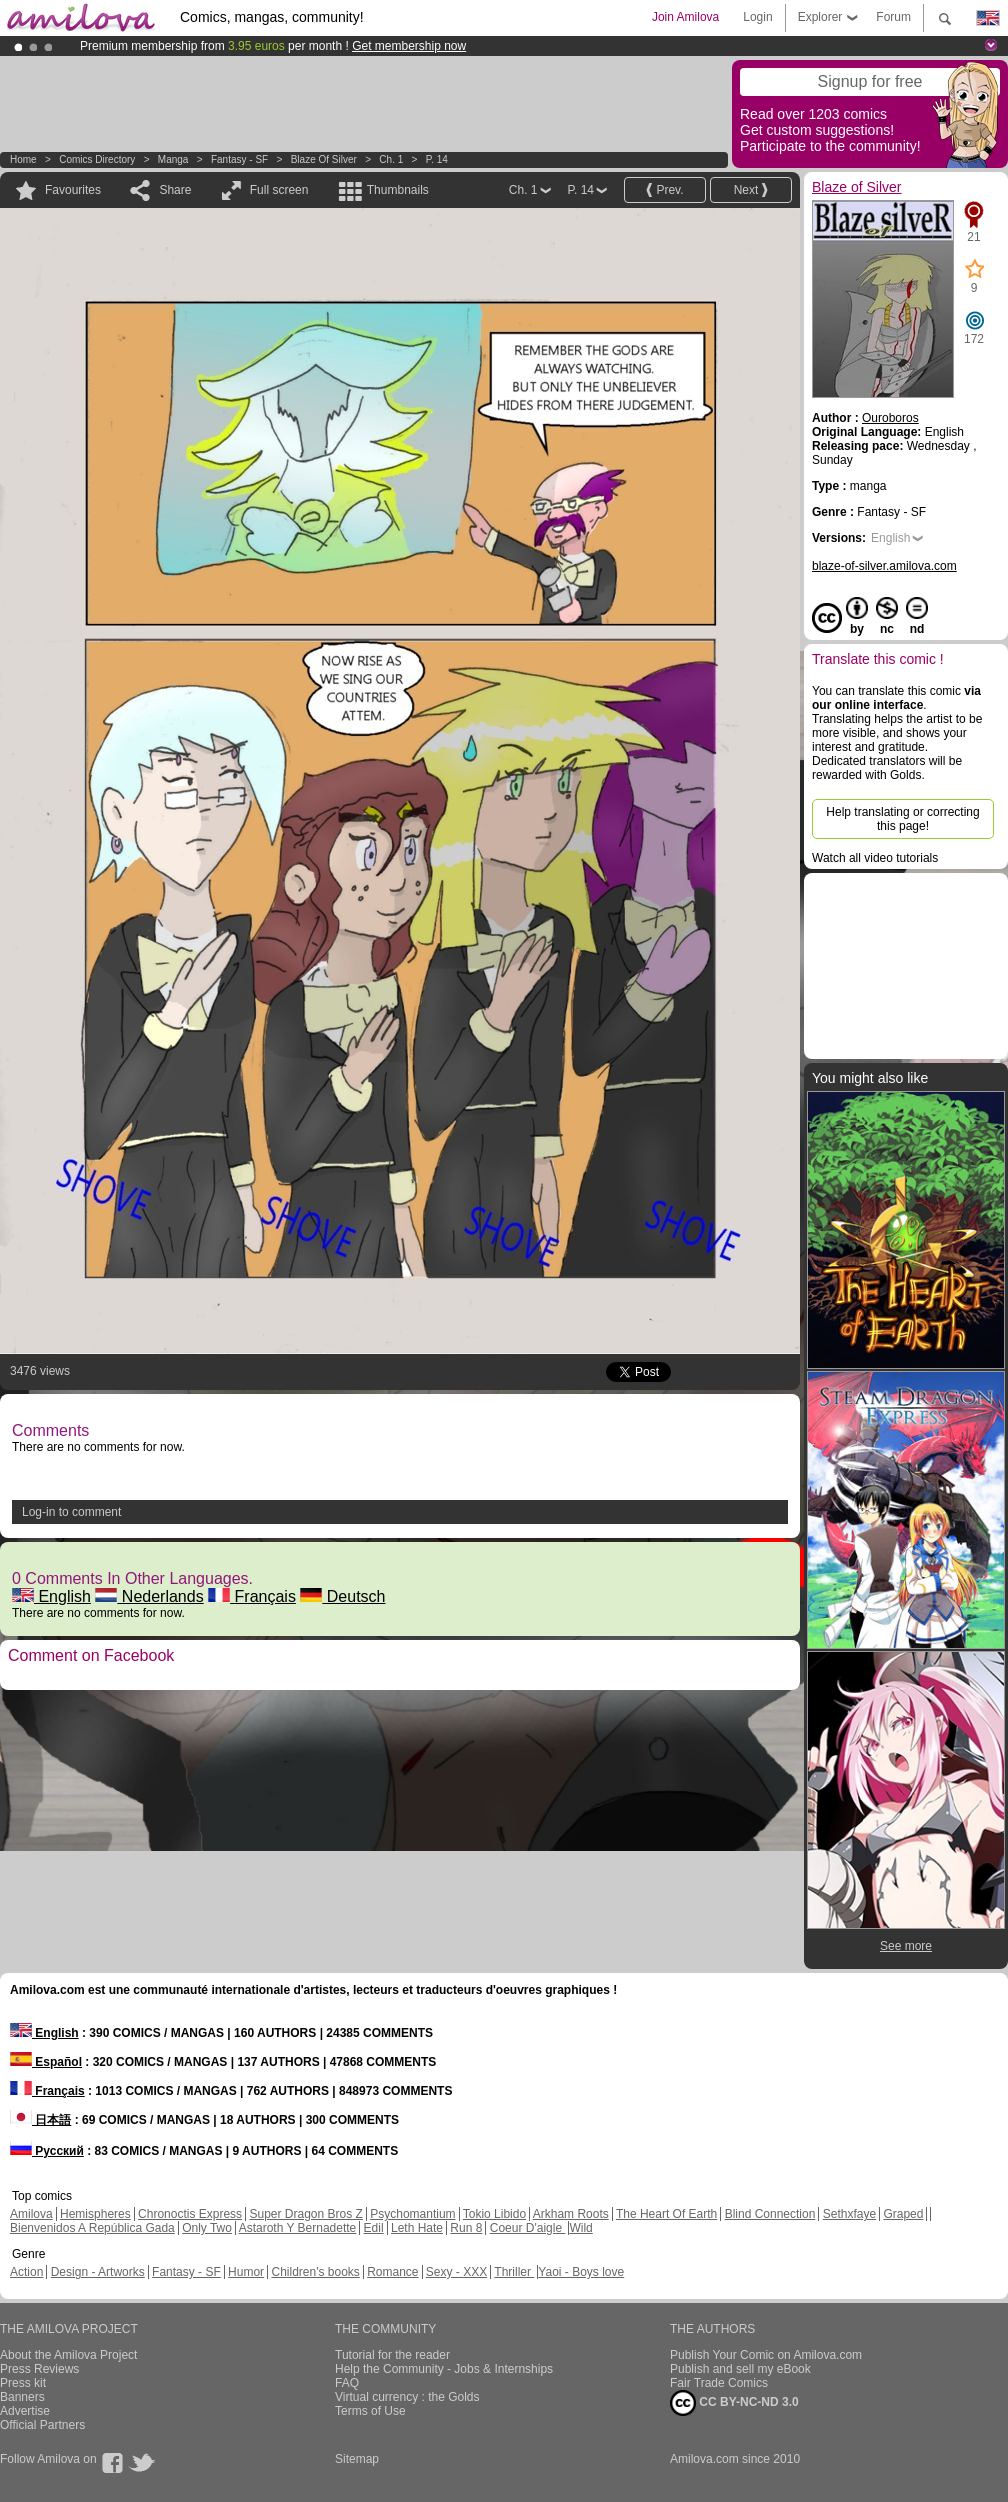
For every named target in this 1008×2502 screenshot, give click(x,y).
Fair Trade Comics (719, 2383)
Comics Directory (97, 159)
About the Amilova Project (68, 2355)
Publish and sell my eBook (740, 2369)
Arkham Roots (571, 2214)
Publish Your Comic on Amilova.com (766, 2355)
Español (46, 2062)
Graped (903, 2214)
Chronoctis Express (190, 2214)
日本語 (40, 2120)
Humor (246, 2272)
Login (757, 17)
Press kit (23, 2383)
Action (26, 2272)
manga (173, 159)
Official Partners (42, 2425)
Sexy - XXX (456, 2272)
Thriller (514, 2272)
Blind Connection (770, 2214)
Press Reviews (39, 2369)
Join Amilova (685, 17)
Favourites (73, 190)
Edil (374, 2228)
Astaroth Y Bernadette (298, 2228)
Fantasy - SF (239, 159)
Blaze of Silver (325, 159)
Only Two (207, 2228)
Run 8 (466, 2228)
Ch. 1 (391, 159)
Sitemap (357, 2459)
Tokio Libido (494, 2214)
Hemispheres (95, 2214)
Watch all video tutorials (875, 858)
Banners (22, 2397)
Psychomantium (412, 2214)
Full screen (279, 190)
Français (252, 1596)
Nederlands (149, 1596)
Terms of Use (370, 2411)
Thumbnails (398, 190)
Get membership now (409, 46)
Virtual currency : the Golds (407, 2397)
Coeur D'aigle (528, 2228)
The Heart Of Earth (666, 2214)
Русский (47, 2151)
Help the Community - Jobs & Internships (444, 2369)
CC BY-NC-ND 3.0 (734, 2403)
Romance (392, 2272)
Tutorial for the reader (392, 2355)
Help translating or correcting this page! (902, 819)
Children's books (315, 2272)
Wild (580, 2228)
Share (175, 190)
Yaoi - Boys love (581, 2272)
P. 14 (437, 159)
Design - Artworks (98, 2272)
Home (23, 159)
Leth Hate (417, 2228)
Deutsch (342, 1596)
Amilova (31, 2214)
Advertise (25, 2411)
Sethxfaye (849, 2214)
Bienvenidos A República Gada (92, 2228)
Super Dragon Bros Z (305, 2214)
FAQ (347, 2383)
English (51, 1596)
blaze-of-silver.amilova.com (884, 566)
